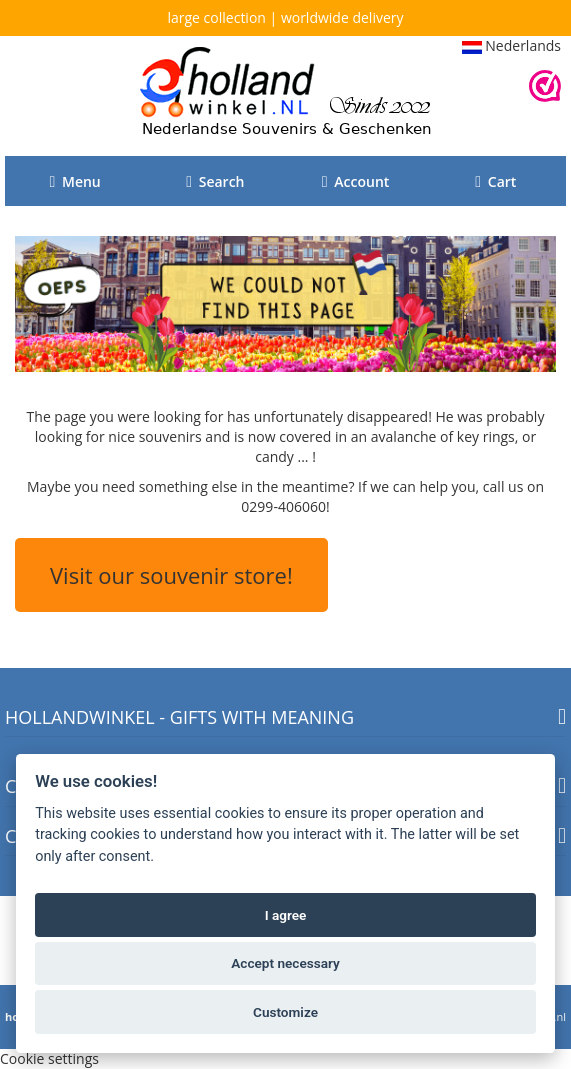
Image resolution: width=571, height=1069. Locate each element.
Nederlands (511, 45)
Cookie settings (49, 1058)
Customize (285, 1012)
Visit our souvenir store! (171, 575)
